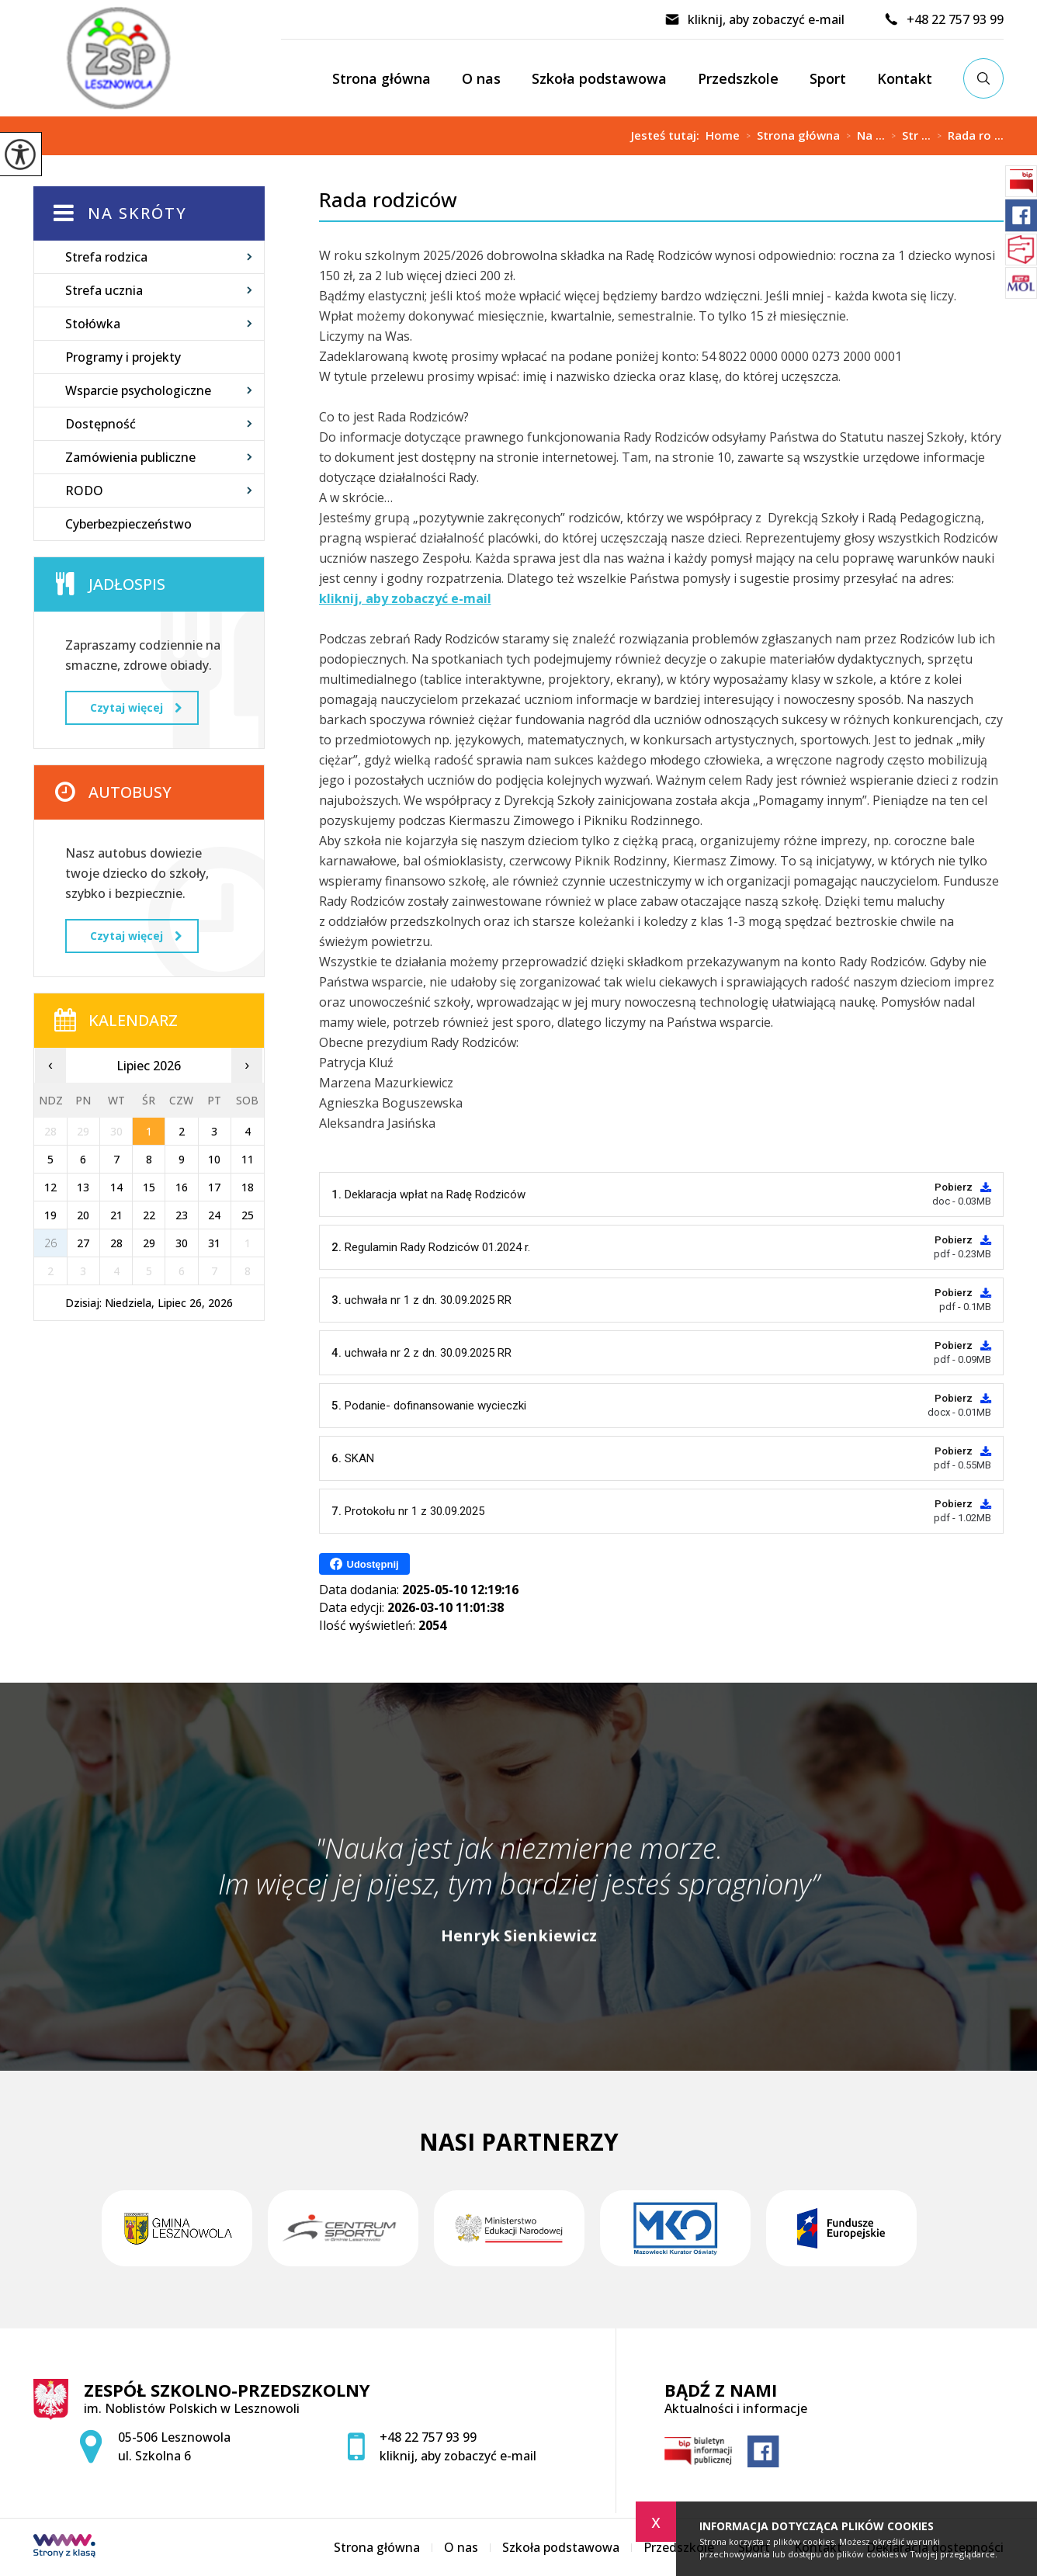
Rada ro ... (967, 136)
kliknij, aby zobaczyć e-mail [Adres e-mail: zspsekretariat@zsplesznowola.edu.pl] (458, 2455)
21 (116, 1215)
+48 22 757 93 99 (943, 19)
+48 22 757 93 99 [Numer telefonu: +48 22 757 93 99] (428, 2437)
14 (116, 1187)
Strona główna (381, 78)
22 (149, 1215)
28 (116, 1243)
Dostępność (100, 423)
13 (83, 1187)
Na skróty (137, 213)
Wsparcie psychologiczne (138, 390)
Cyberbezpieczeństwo (128, 523)
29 (149, 1243)
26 (50, 1243)
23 (181, 1215)
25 (247, 1215)
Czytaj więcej (136, 707)
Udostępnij (364, 1564)
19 (50, 1215)
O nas (481, 78)
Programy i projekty (123, 357)
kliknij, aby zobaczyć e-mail (754, 19)
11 (247, 1159)
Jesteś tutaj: (668, 135)
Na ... (862, 136)
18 (247, 1187)
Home (723, 135)
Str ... (908, 136)
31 (214, 1243)
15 (149, 1187)
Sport (828, 78)
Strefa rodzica (106, 256)
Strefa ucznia (104, 290)
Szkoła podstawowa (599, 78)
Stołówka (92, 323)
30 (181, 1243)
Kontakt (904, 78)
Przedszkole (738, 78)
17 (214, 1187)
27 (83, 1243)
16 (181, 1187)
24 (214, 1215)
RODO (84, 490)
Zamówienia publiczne (130, 457)
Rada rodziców (388, 199)
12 (50, 1187)
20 (83, 1215)
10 (214, 1159)
